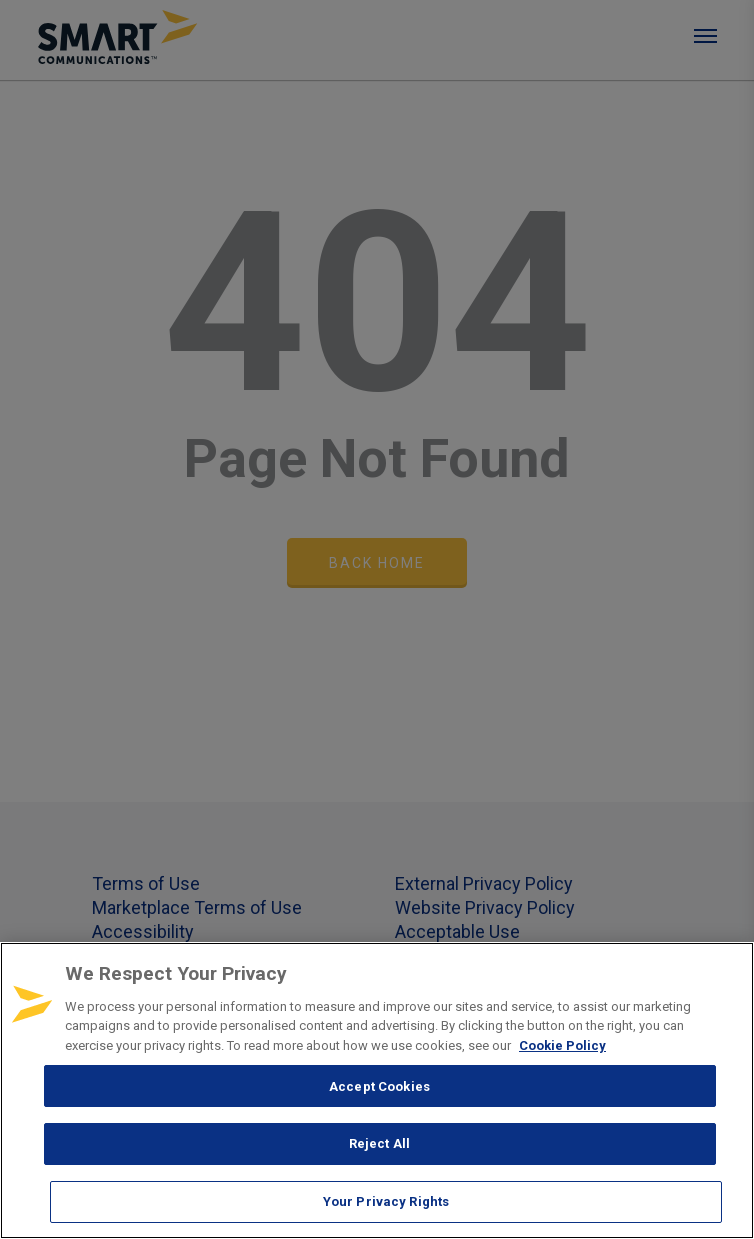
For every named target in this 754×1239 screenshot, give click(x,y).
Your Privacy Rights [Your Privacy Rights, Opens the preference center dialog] (386, 1201)
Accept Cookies (379, 1086)
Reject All (379, 1143)
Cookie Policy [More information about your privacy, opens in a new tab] (562, 1045)
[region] (377, 1090)
